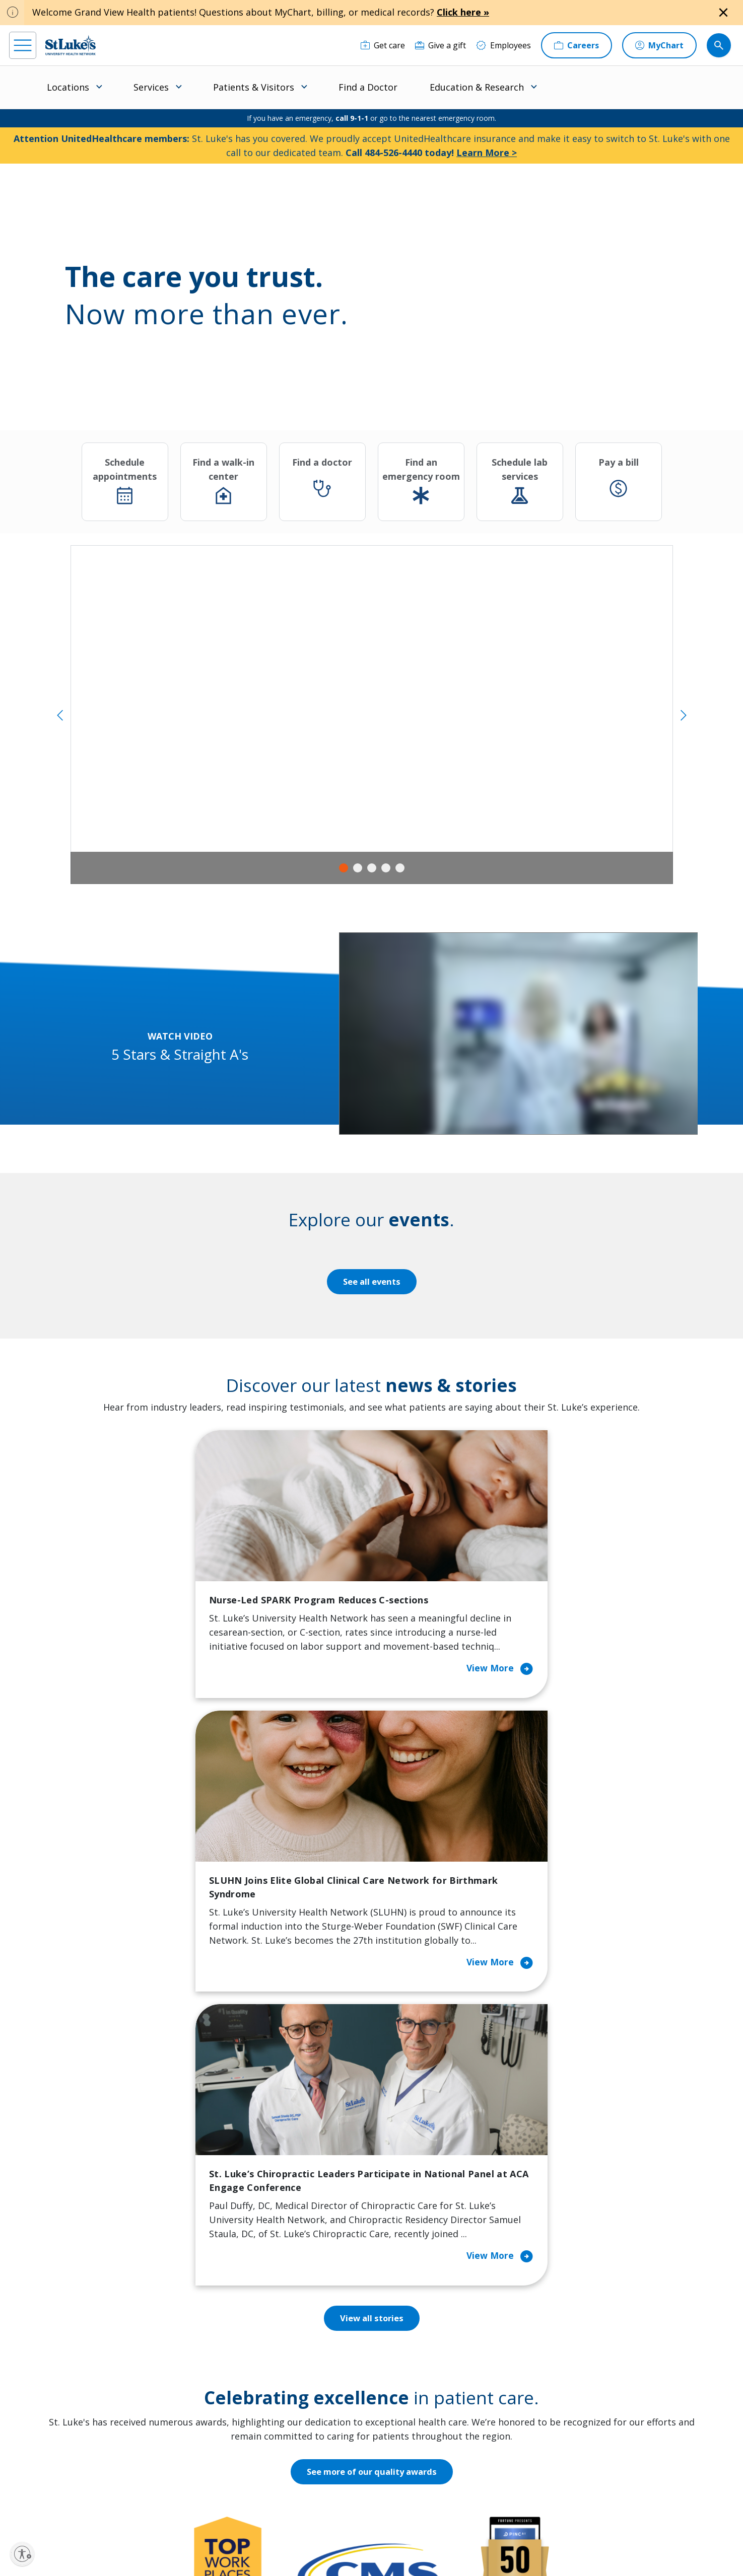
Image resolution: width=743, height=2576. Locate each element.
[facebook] (18, 2512)
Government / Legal (351, 2545)
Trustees (409, 2453)
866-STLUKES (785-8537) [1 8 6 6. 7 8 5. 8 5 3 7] (94, 2317)
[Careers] (576, 45)
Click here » (463, 12)
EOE (207, 2534)
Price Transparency (239, 2425)
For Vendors (225, 2368)
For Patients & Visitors (244, 2347)
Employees (412, 2347)
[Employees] (503, 45)
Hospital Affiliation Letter (237, 2396)
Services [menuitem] (151, 87)
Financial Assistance (239, 2326)
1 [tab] (343, 867)
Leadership (413, 2389)
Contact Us (413, 2326)
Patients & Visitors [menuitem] (253, 87)
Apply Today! (565, 2448)
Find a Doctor (368, 87)
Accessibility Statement (283, 2534)
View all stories (371, 1801)
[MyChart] (659, 45)
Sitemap (399, 2545)
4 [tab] (385, 867)
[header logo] (70, 45)
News (403, 2410)
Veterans (219, 2446)
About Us (410, 2305)
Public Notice (343, 2534)
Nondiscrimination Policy (236, 2545)
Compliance (297, 2545)
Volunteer (316, 2403)
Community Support (335, 2361)
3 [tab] (371, 867)
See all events (372, 1282)
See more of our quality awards (371, 1954)
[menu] (22, 45)
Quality (405, 2432)
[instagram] (49, 2512)
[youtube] (175, 2511)
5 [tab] (399, 867)
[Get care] (383, 45)
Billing (214, 2305)
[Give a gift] (440, 45)
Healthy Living (324, 2382)
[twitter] (144, 2512)
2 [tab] (357, 867)
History (406, 2368)
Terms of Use (390, 2534)
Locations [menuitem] (68, 87)
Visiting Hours (229, 2467)
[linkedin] (81, 2512)
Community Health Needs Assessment (333, 2333)
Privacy (233, 2534)
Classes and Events (333, 2305)
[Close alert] (723, 12)
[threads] (112, 2513)
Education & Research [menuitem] (477, 87)
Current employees (579, 2489)
